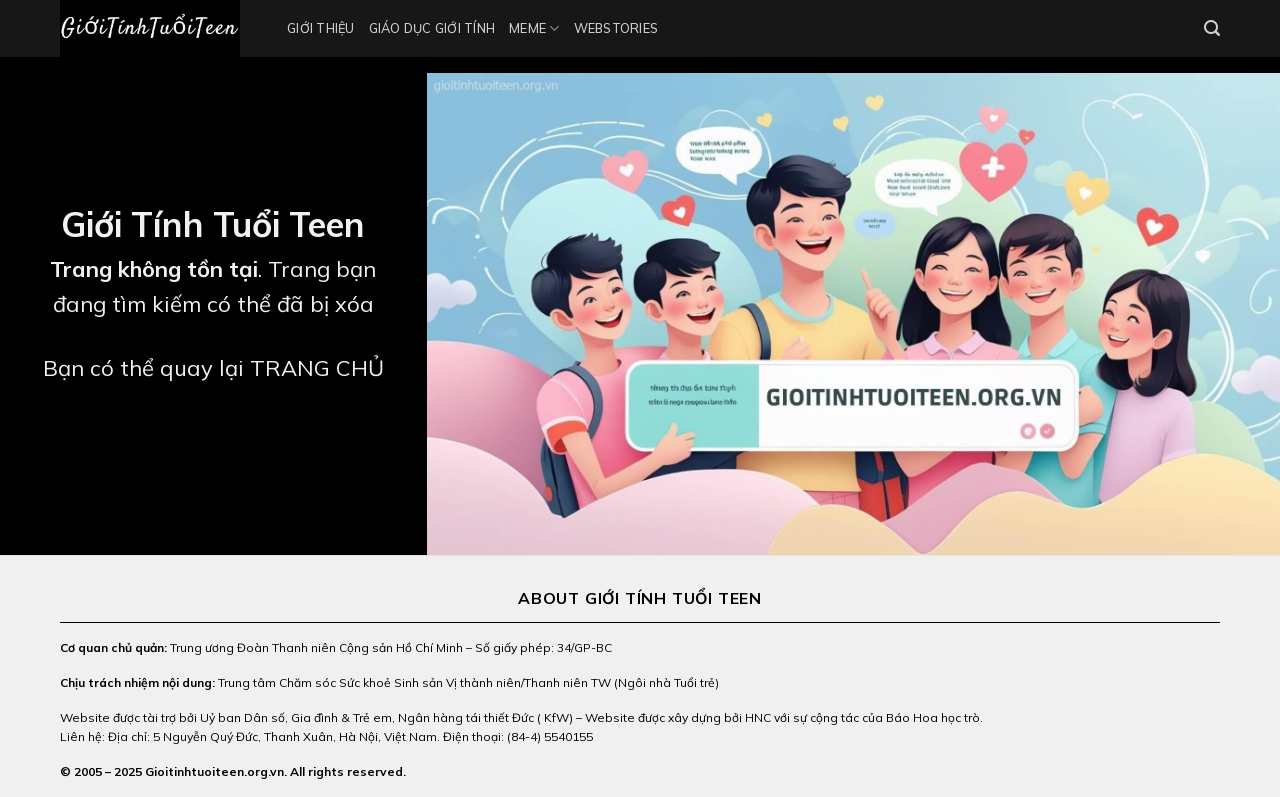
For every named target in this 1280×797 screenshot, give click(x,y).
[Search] (1212, 28)
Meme (534, 28)
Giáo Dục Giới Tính (432, 28)
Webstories (616, 28)
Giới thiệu (321, 28)
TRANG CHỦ (317, 368)
